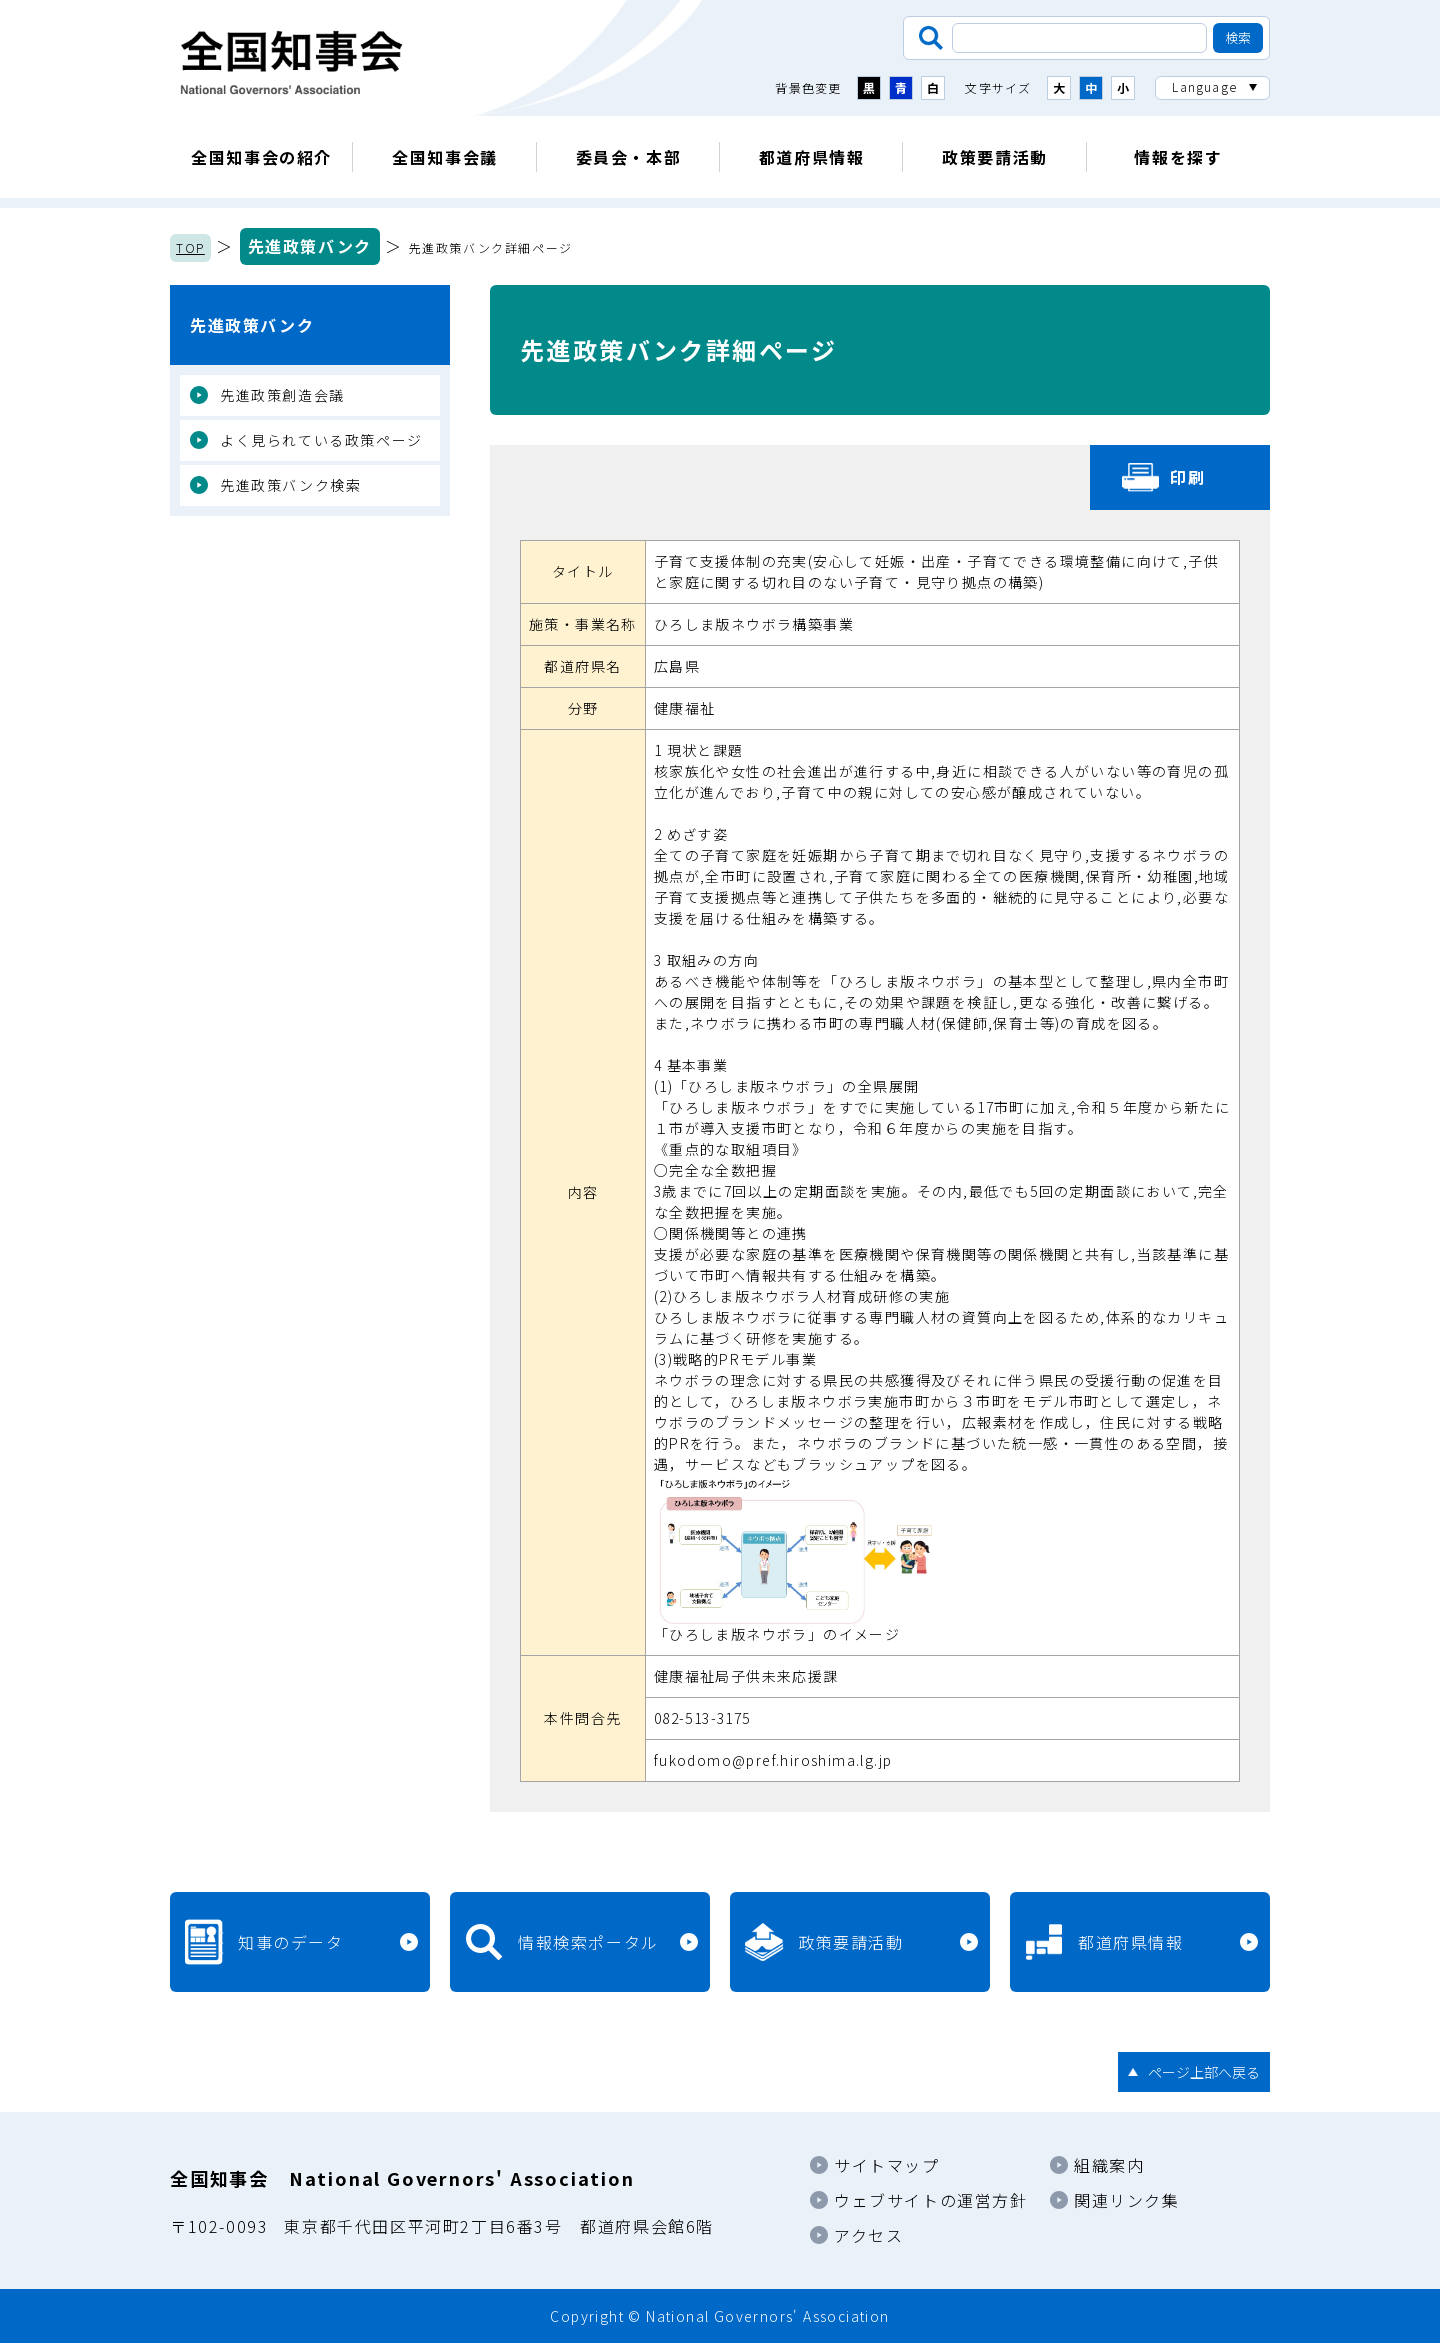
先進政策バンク (310, 246)
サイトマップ (887, 2165)
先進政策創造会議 (282, 395)
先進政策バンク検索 (290, 485)
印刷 (1187, 477)
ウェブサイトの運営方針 (931, 2200)
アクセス (868, 2235)
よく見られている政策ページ (321, 440)
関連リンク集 (1127, 2200)
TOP (190, 247)
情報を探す (1178, 157)
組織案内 (1109, 2165)
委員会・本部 (629, 157)
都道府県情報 (812, 157)
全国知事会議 (445, 157)
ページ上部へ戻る (1204, 2072)
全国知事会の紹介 (261, 157)
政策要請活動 (995, 157)
